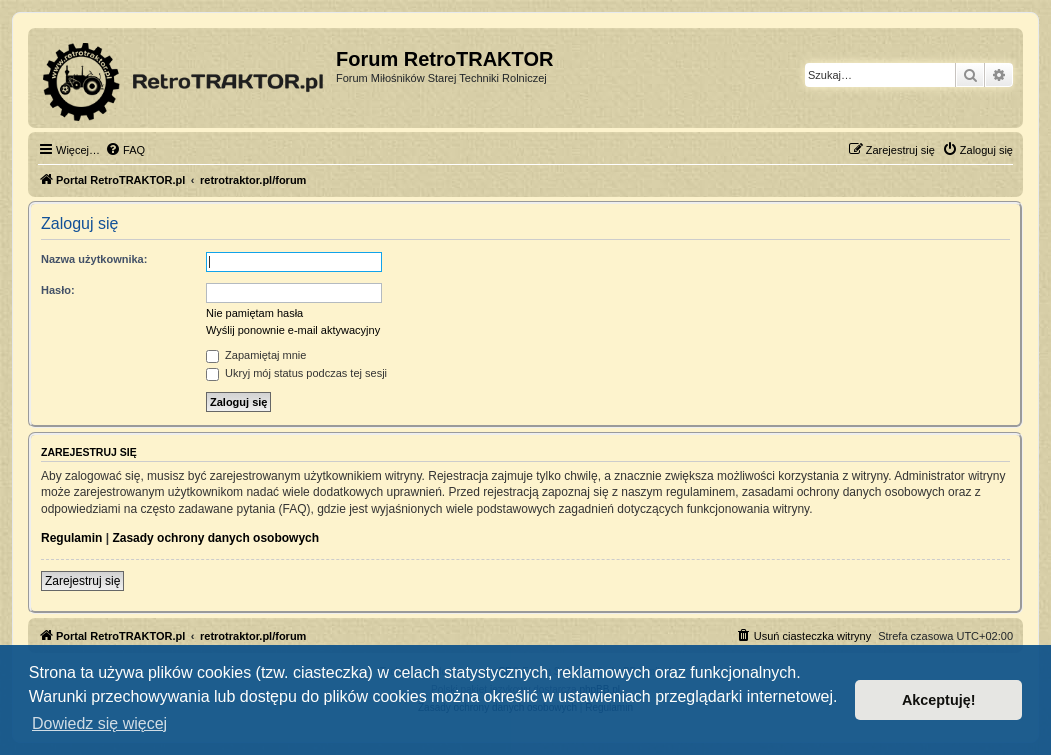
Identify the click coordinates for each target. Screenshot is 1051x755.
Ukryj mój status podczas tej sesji (296, 373)
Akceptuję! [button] (939, 700)
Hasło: (58, 290)
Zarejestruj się (82, 581)
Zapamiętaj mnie (256, 355)
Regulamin (71, 538)
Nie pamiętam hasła (254, 313)
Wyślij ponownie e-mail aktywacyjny (293, 330)
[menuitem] (125, 150)
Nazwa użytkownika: (94, 259)
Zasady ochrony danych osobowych (215, 538)
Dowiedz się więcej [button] (99, 723)
